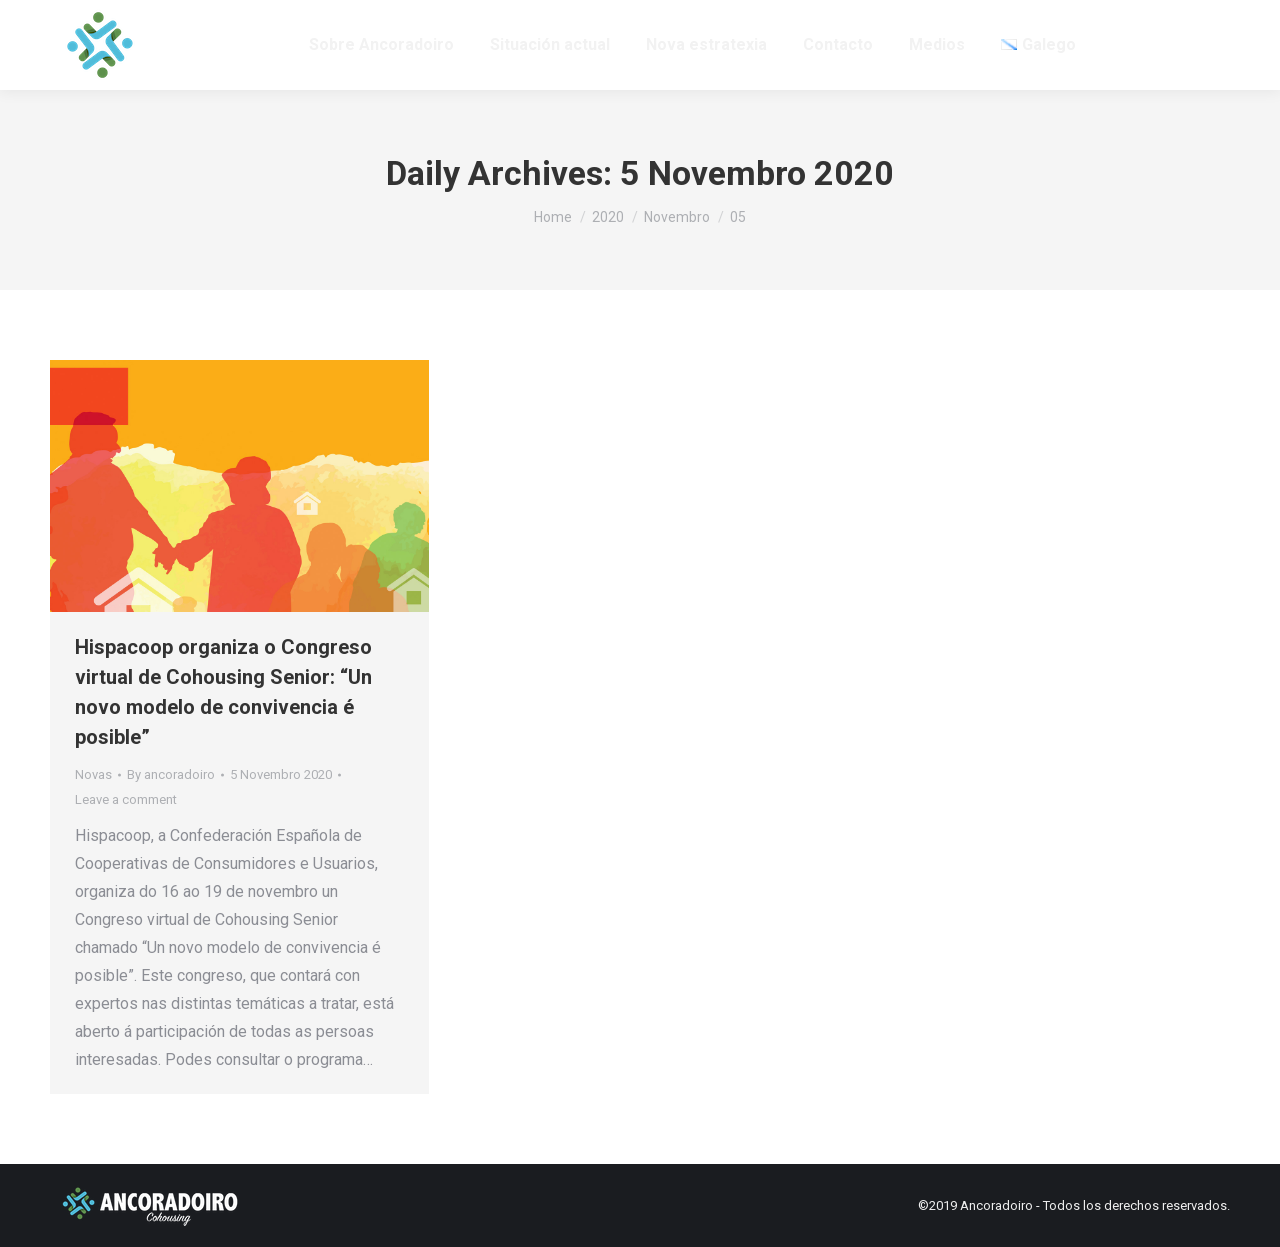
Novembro (677, 217)
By (171, 774)
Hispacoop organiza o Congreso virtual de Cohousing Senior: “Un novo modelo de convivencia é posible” (223, 692)
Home (553, 217)
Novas (93, 774)
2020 (608, 217)
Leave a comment (126, 799)
